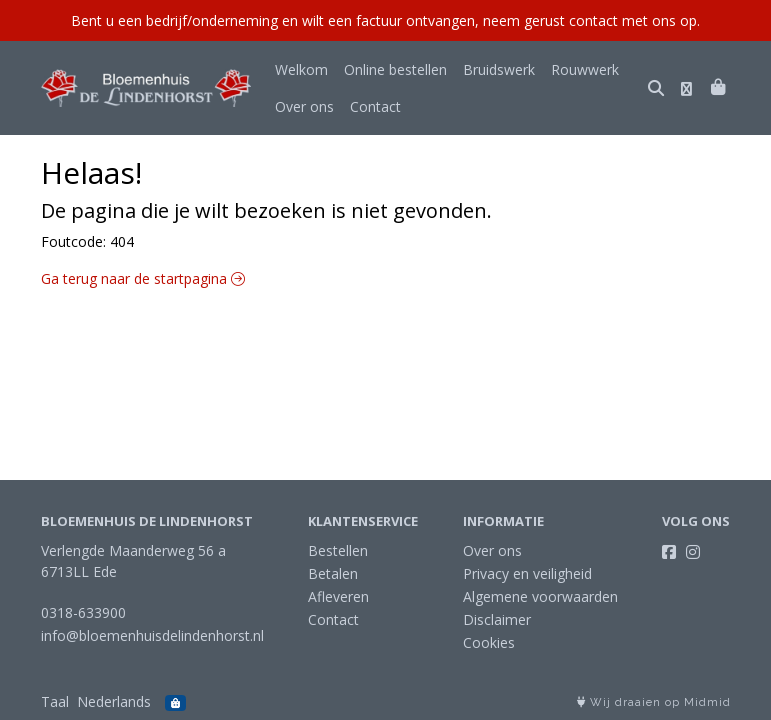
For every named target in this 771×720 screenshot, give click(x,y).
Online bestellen (395, 69)
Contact (375, 106)
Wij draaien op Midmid (654, 702)
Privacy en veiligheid (527, 573)
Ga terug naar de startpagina (143, 278)
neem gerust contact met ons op (590, 20)
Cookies (489, 642)
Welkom (301, 69)
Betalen (333, 573)
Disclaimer (497, 619)
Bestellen (338, 550)
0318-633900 (83, 612)
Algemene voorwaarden (540, 596)
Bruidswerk (499, 69)
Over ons (304, 106)
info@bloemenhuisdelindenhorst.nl (152, 635)
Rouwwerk (585, 69)
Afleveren (338, 596)
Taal (55, 701)
